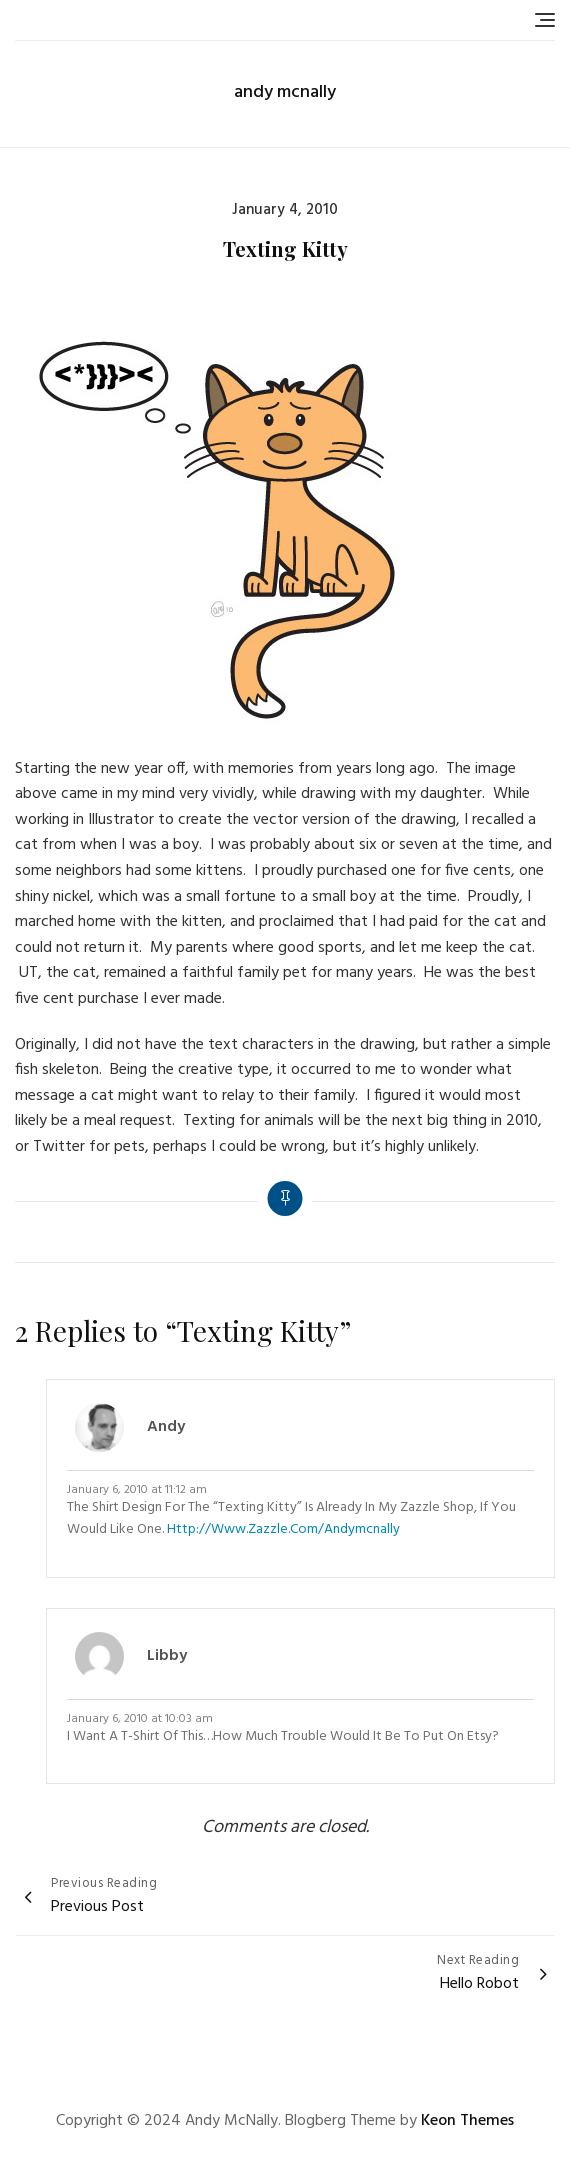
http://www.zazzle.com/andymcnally (283, 1529)
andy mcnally (285, 92)
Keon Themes (467, 2121)
